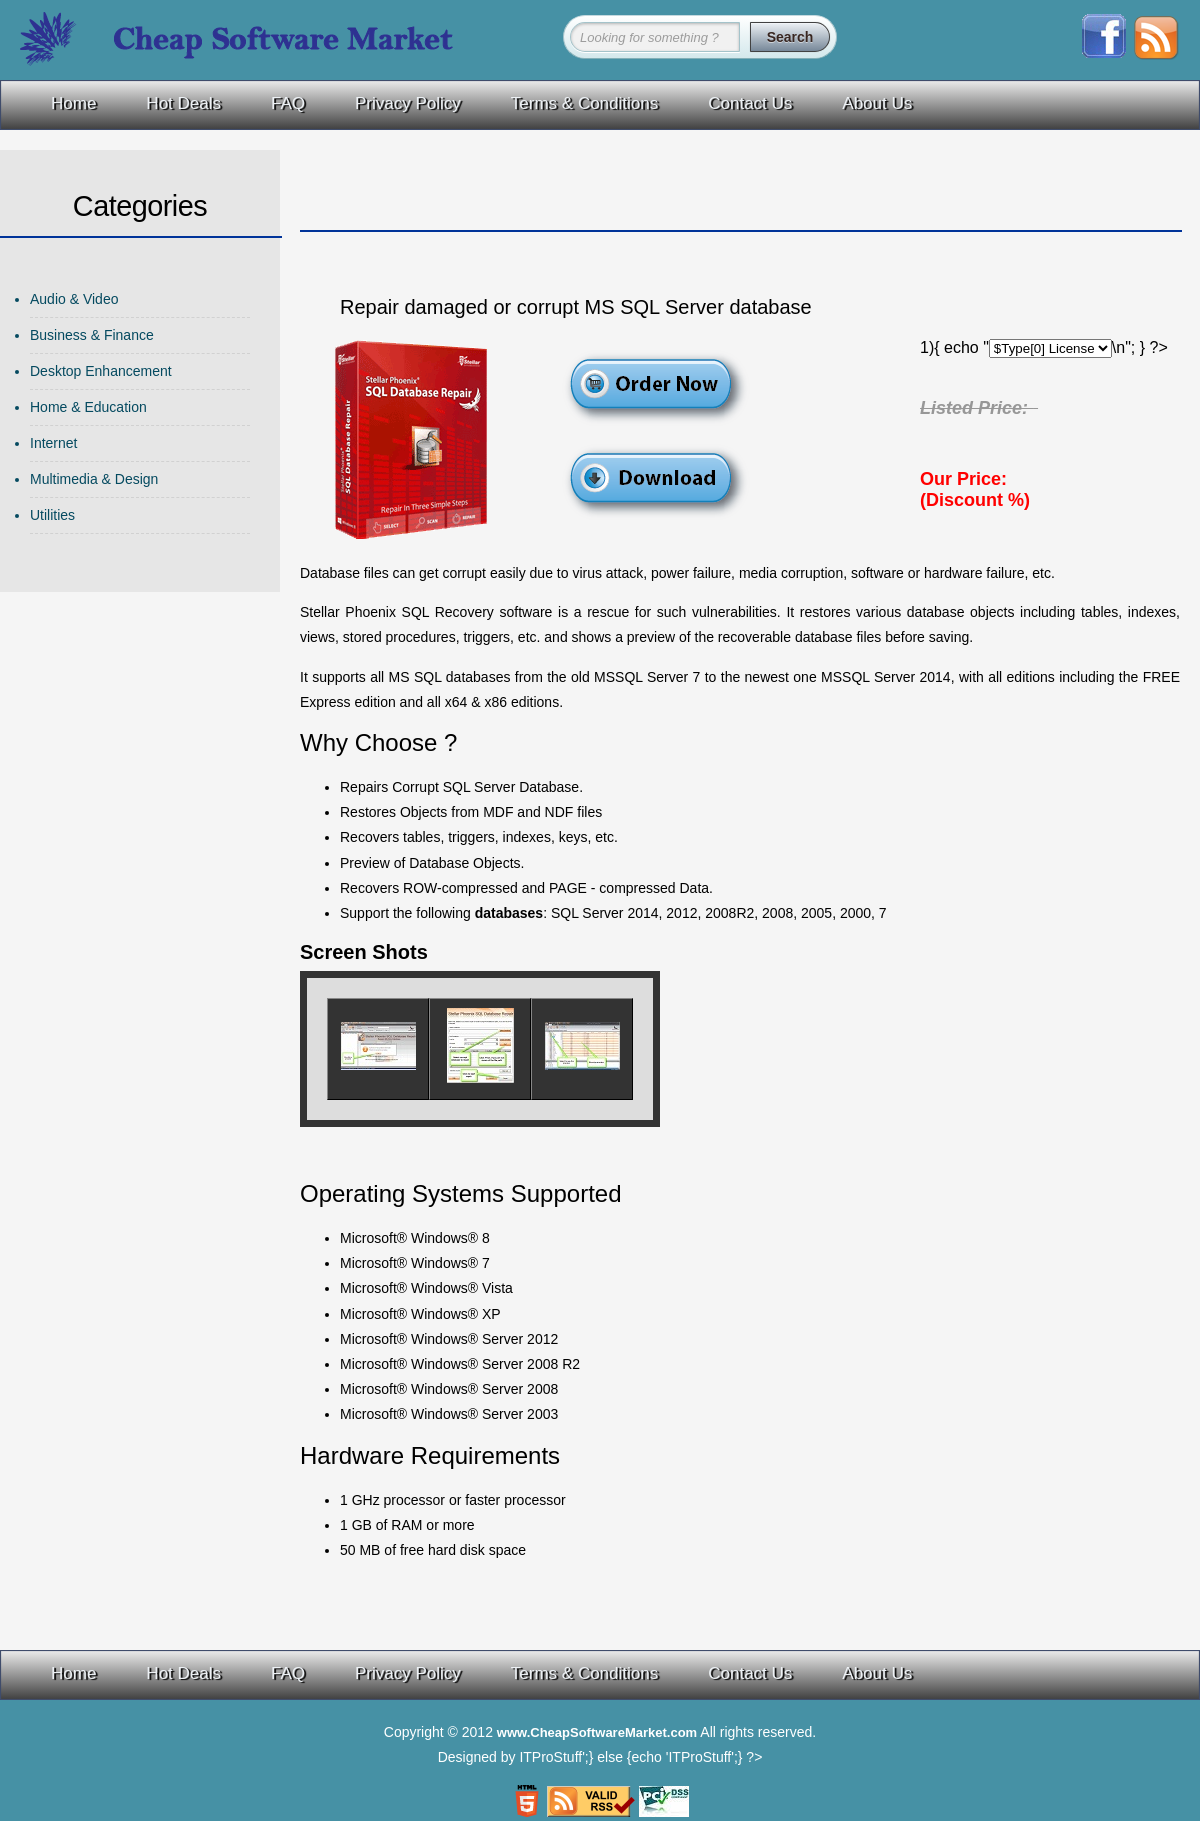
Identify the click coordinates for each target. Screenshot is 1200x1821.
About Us (877, 103)
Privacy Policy (408, 103)
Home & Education (88, 407)
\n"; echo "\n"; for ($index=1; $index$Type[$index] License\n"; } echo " (1050, 348)
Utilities (52, 515)
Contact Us (750, 103)
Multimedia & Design (94, 479)
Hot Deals (183, 103)
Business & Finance (92, 335)
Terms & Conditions (584, 103)
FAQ (288, 103)
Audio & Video (74, 299)
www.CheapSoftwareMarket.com (597, 1732)
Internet (53, 443)
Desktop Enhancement (101, 371)
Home (73, 103)
